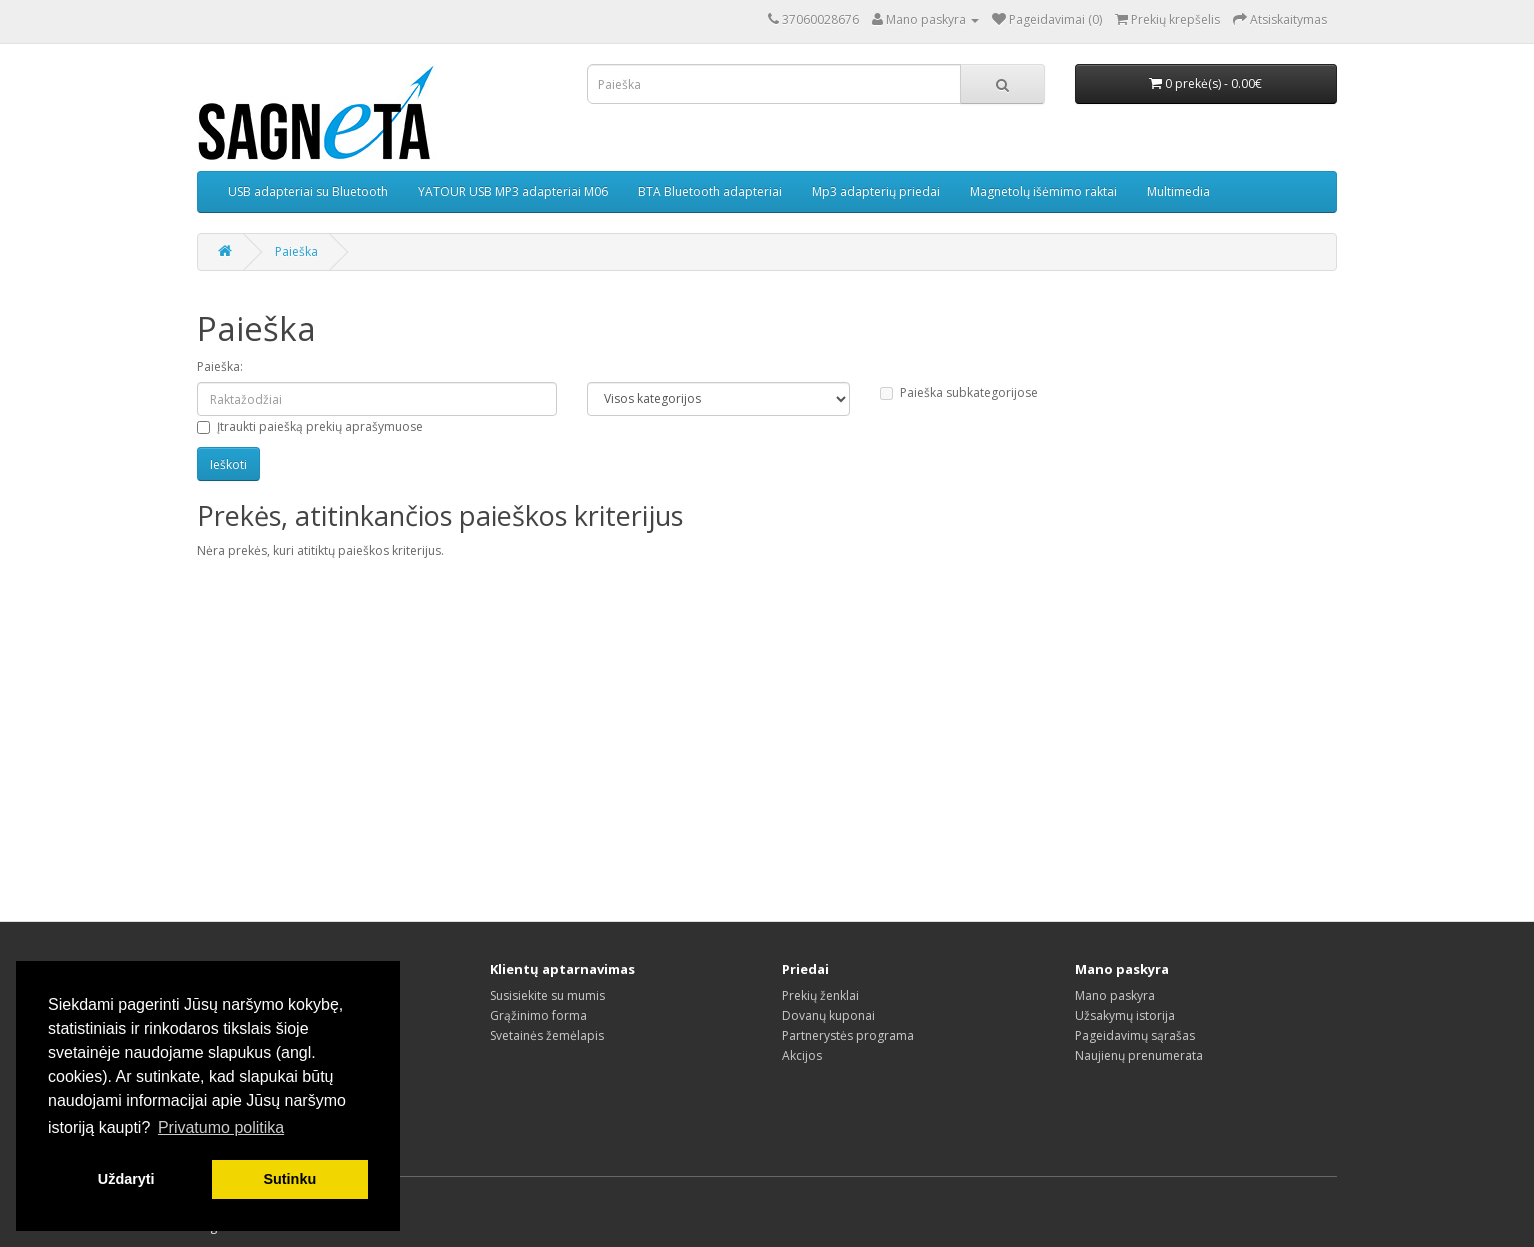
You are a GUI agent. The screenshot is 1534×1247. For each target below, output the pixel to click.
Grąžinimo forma (538, 1015)
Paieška (296, 251)
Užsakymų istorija (1125, 1015)
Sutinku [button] (289, 1179)
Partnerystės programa (848, 1035)
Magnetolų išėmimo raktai (1043, 191)
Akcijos (802, 1055)
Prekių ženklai (820, 995)
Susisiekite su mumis (547, 995)
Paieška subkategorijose (959, 392)
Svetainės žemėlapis (547, 1035)
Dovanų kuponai (828, 1015)
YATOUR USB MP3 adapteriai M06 (513, 191)
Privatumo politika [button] (221, 1127)
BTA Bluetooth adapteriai (710, 191)
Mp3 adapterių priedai (876, 191)
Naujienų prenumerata (1139, 1055)
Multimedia (1178, 191)
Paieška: (220, 366)
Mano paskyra (1115, 995)
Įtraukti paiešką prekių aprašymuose (310, 426)
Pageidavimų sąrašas (1135, 1035)
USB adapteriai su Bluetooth (308, 191)
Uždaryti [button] (126, 1179)
